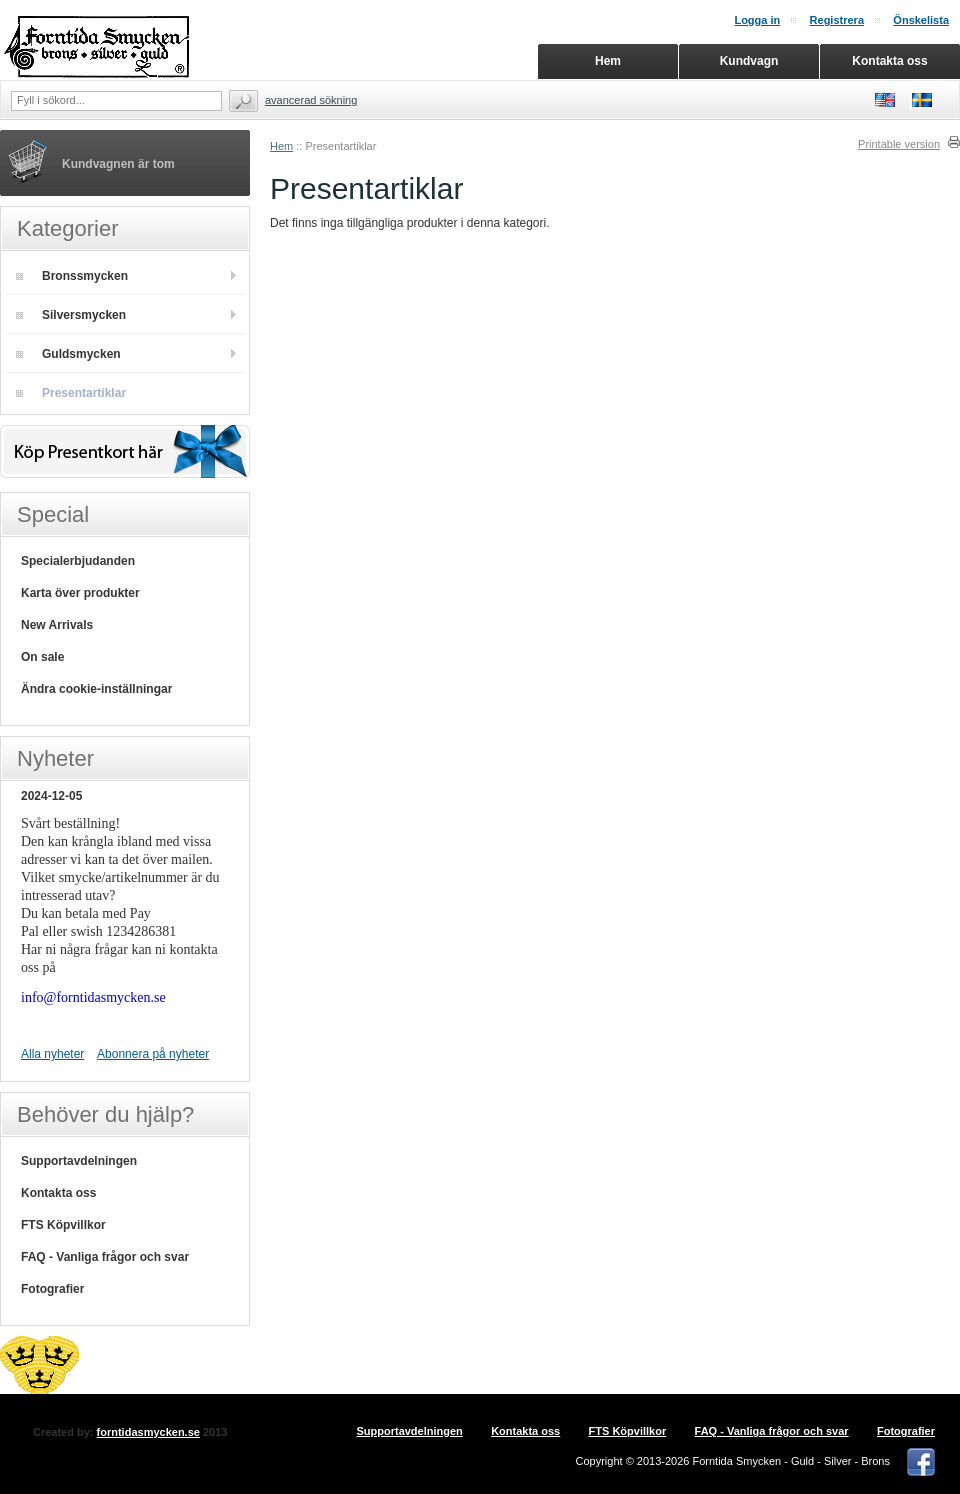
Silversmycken (71, 315)
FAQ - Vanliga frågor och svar (105, 1257)
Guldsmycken (68, 354)
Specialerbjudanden (78, 561)
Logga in (757, 20)
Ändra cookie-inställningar (96, 689)
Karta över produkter (80, 593)
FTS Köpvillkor (63, 1225)
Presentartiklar (71, 393)
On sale (42, 657)
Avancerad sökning (311, 100)
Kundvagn (749, 61)
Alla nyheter (52, 1054)
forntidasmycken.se (148, 1432)
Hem (281, 146)
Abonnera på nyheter (153, 1054)
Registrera (837, 20)
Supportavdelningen (79, 1161)
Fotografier (52, 1289)
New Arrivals (57, 625)
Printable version (899, 144)
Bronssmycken (72, 276)
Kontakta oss (58, 1193)
